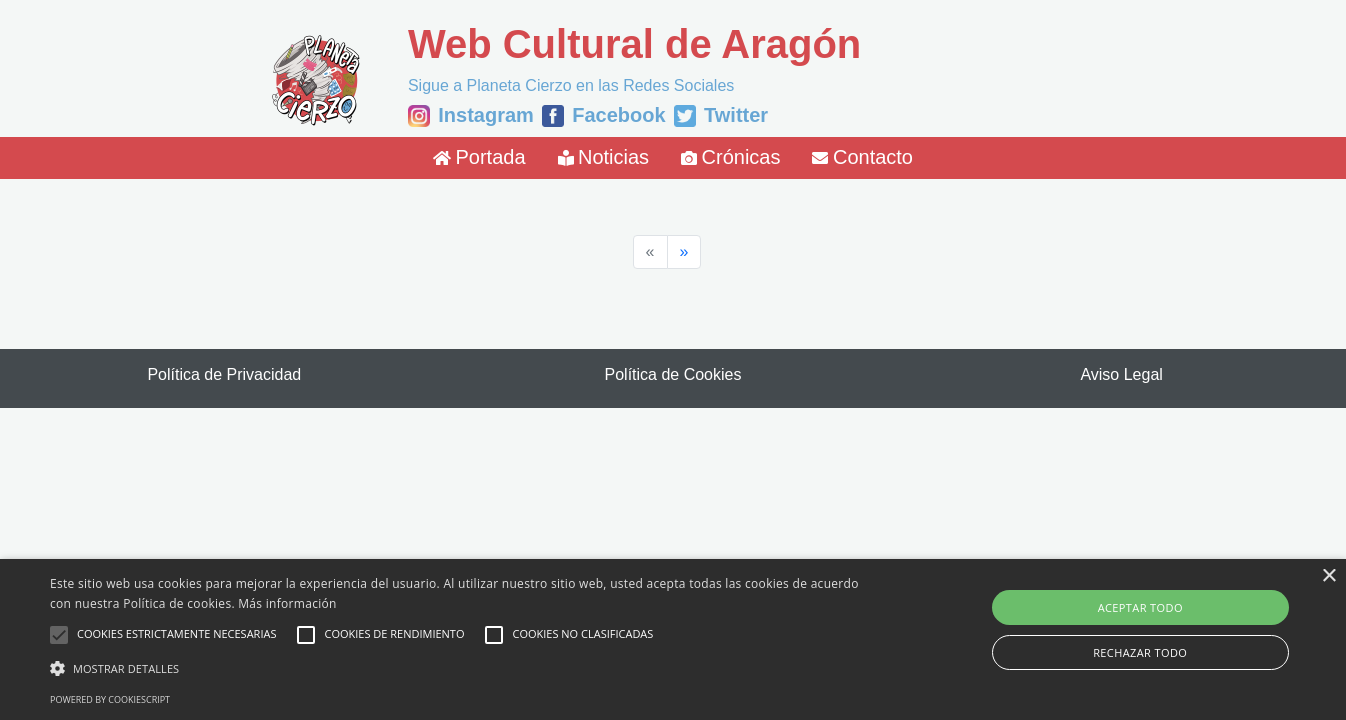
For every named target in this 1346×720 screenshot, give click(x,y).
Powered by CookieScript (110, 699)
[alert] (673, 639)
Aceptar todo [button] (1140, 607)
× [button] (1328, 576)
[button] (455, 668)
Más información (287, 603)
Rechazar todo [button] (1140, 652)
